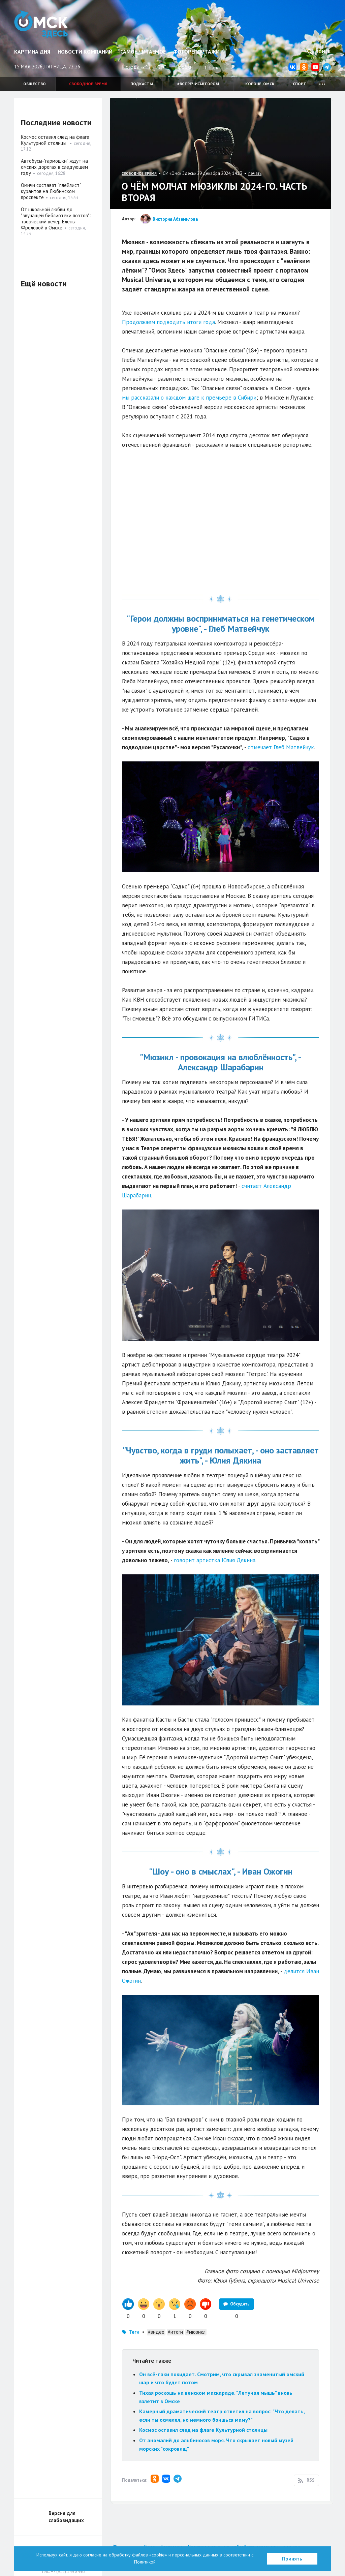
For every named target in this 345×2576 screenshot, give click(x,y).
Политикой (145, 2562)
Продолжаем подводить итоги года (168, 322)
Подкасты (141, 83)
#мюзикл (196, 2332)
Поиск (319, 52)
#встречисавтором (198, 83)
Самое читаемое (143, 51)
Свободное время (88, 83)
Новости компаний (85, 51)
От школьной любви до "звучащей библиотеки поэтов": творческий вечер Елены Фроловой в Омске (56, 218)
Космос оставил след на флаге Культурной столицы (204, 2429)
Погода (130, 66)
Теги (134, 2332)
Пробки (184, 66)
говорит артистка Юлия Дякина (214, 1560)
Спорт (299, 83)
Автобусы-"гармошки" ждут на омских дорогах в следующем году (54, 167)
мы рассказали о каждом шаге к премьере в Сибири (189, 397)
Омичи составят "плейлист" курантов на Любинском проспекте (51, 191)
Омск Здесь (42, 24)
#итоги (175, 2332)
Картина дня (32, 51)
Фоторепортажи (196, 51)
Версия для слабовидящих (66, 2516)
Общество (34, 83)
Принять (292, 2558)
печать (254, 173)
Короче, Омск (260, 83)
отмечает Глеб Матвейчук (281, 747)
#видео (156, 2332)
